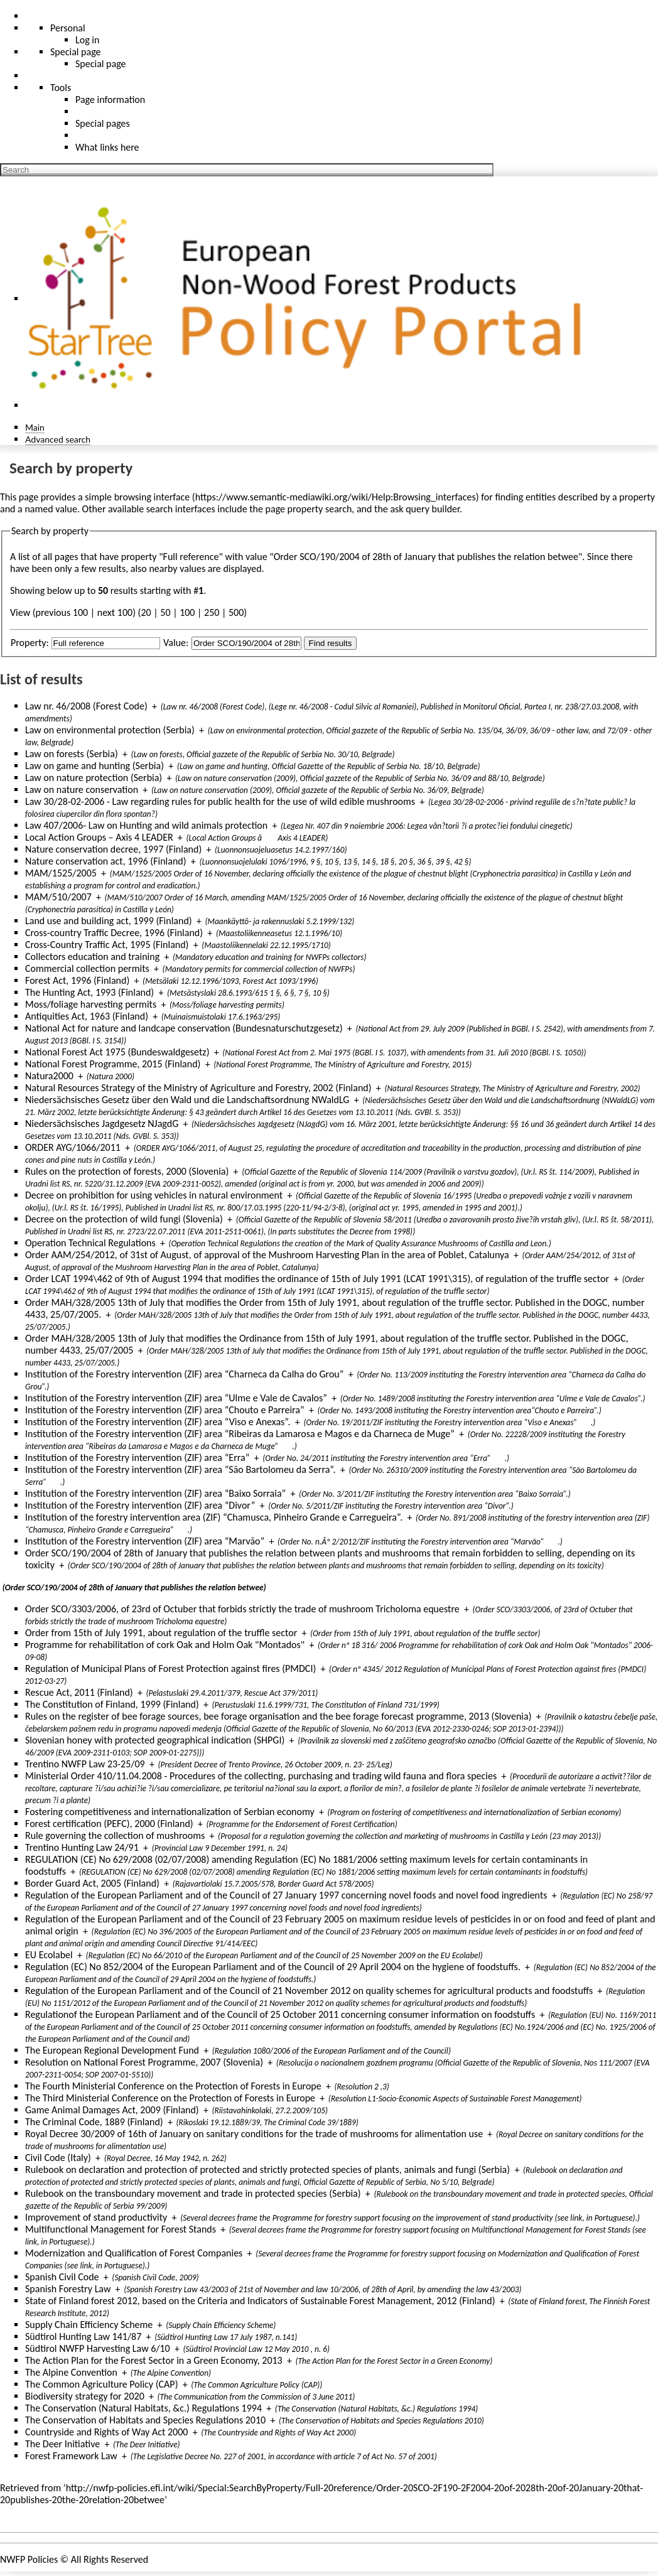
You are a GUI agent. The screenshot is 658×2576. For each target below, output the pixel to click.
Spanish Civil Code (62, 2277)
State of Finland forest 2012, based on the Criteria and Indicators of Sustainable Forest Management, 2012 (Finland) (260, 2301)
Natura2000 (49, 1076)
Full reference (191, 557)
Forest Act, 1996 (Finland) (77, 980)
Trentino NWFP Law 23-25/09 (85, 1764)
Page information (110, 99)
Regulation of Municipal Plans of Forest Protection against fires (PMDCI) (170, 1668)
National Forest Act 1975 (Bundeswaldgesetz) (117, 1052)
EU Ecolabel (49, 1955)
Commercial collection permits (87, 968)
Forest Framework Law (71, 2456)
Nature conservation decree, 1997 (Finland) (113, 849)
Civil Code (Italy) (58, 2158)
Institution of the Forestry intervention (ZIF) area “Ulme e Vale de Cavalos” (176, 1398)
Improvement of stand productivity (96, 2217)
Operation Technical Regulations (90, 1243)
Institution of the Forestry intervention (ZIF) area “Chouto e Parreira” (165, 1410)
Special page (100, 64)
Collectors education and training (92, 956)
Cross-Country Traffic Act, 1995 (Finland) (106, 945)
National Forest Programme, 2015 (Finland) (112, 1064)
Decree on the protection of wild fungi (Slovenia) (124, 1219)
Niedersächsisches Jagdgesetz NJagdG (101, 1123)
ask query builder (425, 509)
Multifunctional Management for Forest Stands (120, 2229)
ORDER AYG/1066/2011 (73, 1147)
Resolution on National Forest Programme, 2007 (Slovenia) (144, 2062)
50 (165, 612)
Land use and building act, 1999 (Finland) (108, 921)
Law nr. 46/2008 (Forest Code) (86, 706)
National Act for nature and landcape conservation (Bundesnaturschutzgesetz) (184, 1028)
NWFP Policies (29, 2559)
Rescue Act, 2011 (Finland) (79, 1692)
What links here (107, 147)
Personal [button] (67, 28)
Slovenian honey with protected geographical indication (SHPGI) (154, 1740)
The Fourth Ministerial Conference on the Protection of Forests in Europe (173, 2086)
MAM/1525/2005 (61, 873)
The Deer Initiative (62, 2444)
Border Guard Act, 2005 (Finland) (92, 1883)
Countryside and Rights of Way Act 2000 (106, 2432)
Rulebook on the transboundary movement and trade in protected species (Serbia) (193, 2193)
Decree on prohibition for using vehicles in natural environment (154, 1195)
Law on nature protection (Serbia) (93, 778)
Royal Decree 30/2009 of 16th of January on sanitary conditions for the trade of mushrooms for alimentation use (254, 2134)
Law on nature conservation (81, 789)
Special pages (102, 123)
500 (236, 612)
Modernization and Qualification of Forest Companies (133, 2253)
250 (211, 612)
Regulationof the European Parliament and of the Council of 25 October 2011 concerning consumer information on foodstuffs (280, 2014)
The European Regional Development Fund (112, 2050)
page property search (309, 509)
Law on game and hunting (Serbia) (94, 766)
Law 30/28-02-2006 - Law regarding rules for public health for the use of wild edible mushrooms (220, 801)
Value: (175, 643)
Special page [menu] (75, 52)
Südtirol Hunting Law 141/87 (83, 2336)
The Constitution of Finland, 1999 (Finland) (112, 1704)
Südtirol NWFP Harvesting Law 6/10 (97, 2348)
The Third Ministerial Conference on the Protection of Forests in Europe (170, 2098)
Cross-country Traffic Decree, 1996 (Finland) (114, 933)
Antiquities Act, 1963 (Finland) (86, 1016)
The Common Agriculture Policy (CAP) (101, 2384)
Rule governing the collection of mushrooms (115, 1835)
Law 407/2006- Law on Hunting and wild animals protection (146, 825)
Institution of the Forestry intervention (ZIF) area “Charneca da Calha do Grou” (184, 1374)
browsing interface (152, 497)
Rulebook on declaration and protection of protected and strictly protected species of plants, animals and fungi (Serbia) (267, 2169)
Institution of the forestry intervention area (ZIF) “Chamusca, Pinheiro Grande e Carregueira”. (213, 1517)
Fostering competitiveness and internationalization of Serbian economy (170, 1812)
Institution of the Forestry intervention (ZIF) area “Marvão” (144, 1541)
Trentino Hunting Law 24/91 (82, 1847)
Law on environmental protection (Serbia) (110, 730)
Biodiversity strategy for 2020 (84, 2396)
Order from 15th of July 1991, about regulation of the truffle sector (161, 1633)
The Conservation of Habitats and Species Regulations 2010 (145, 2420)
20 (146, 612)
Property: (30, 643)
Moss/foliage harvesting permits (90, 1004)
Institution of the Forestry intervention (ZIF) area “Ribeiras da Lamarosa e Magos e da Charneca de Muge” (240, 1434)
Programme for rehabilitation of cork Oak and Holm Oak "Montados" (165, 1645)
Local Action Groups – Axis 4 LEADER (99, 837)
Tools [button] (60, 88)
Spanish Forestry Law (68, 2289)
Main (35, 427)
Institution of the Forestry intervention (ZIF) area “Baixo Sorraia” (155, 1493)
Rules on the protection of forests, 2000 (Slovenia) (127, 1171)
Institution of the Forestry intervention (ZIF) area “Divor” (140, 1505)
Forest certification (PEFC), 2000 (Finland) (109, 1824)
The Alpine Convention (71, 2372)
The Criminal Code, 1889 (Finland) (94, 2122)
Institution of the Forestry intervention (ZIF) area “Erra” (137, 1457)
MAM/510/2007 (58, 897)
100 (187, 612)
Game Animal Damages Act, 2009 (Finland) (112, 2110)
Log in (87, 40)
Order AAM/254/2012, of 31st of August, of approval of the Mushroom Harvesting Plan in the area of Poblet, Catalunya (267, 1255)
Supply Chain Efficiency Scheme (89, 2325)
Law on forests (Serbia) (71, 754)
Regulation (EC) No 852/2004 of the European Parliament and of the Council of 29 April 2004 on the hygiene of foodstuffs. (272, 1967)
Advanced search (57, 439)
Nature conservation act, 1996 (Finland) (105, 861)
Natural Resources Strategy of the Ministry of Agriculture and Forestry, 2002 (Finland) (198, 1088)
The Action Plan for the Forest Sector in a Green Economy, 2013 (154, 2360)
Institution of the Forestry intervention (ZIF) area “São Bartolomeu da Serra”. (180, 1469)
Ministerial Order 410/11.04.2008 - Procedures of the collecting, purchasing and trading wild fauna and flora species (261, 1776)
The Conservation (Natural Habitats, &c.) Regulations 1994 (143, 2408)
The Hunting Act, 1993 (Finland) (89, 992)
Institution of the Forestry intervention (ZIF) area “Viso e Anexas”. (158, 1422)
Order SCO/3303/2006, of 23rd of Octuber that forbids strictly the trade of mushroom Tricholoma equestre (242, 1609)
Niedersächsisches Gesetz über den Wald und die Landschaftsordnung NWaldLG (187, 1100)
